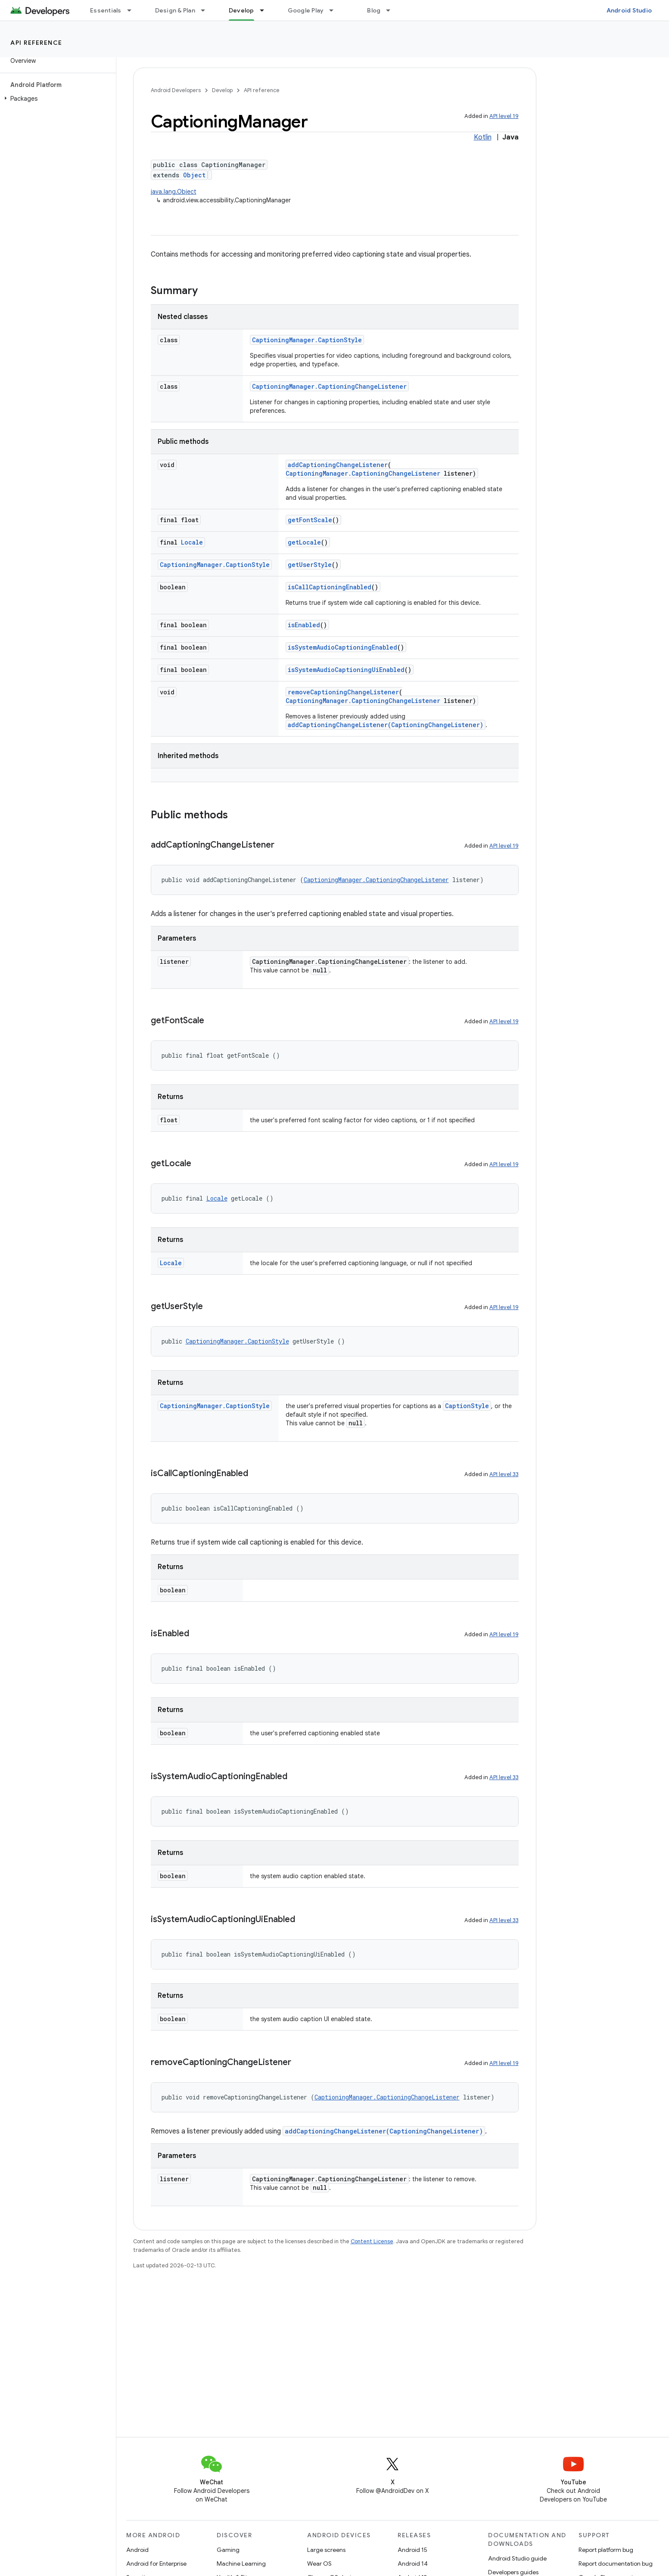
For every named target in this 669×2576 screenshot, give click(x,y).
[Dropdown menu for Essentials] (133, 10)
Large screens (326, 2550)
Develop (222, 90)
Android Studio (629, 10)
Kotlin (483, 137)
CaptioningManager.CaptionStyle (307, 340)
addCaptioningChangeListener (338, 465)
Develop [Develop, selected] (241, 10)
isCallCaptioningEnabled (329, 587)
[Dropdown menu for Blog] (392, 10)
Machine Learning (241, 2563)
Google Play (306, 10)
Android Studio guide (517, 2558)
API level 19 (504, 116)
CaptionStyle (467, 1406)
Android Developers (176, 90)
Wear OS (319, 2563)
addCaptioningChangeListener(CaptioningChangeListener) (385, 725)
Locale (192, 542)
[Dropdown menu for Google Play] (335, 10)
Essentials (105, 10)
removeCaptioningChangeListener (343, 692)
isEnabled (304, 625)
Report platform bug (606, 2550)
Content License (372, 2241)
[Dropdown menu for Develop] (265, 10)
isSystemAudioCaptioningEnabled (342, 647)
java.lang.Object (173, 191)
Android (137, 2550)
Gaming (228, 2550)
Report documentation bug (616, 2563)
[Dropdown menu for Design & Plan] (206, 10)
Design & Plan (175, 10)
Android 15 (412, 2550)
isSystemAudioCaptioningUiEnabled (346, 670)
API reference (36, 42)
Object (194, 175)
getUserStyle (310, 564)
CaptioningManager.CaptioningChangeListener (329, 386)
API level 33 (504, 1474)
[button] (56, 98)
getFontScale (310, 520)
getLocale (304, 542)
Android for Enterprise (156, 2563)
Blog (373, 10)
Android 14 (413, 2563)
